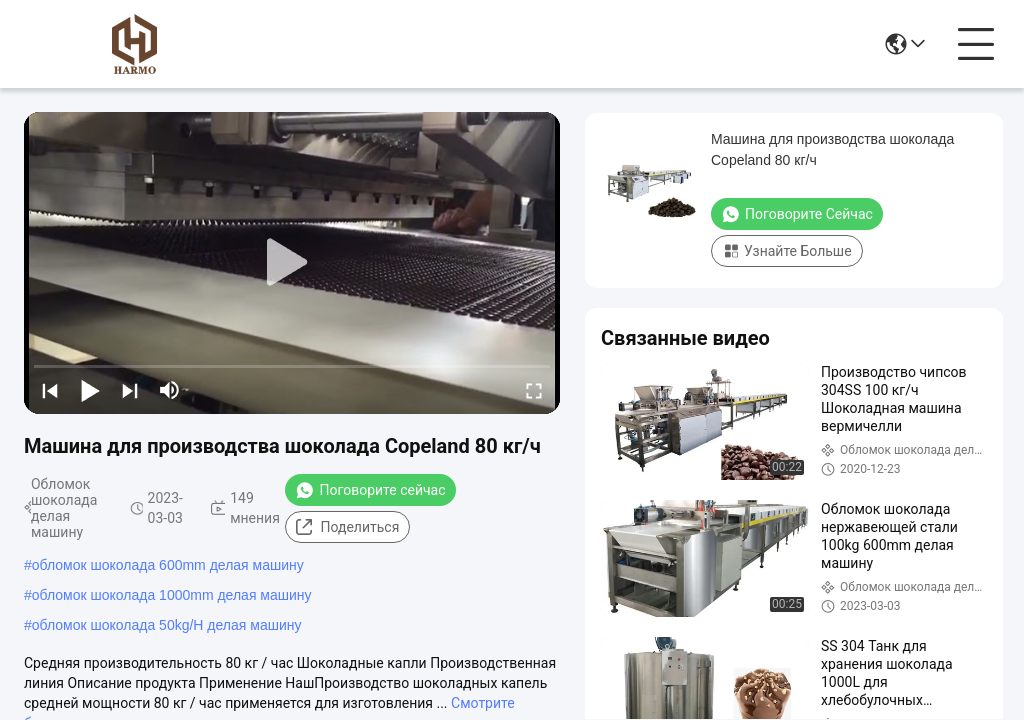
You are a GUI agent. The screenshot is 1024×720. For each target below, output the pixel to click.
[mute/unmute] (170, 390)
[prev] (50, 390)
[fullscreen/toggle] (534, 390)
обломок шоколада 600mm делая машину (168, 565)
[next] (130, 390)
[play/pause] (90, 390)
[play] (292, 263)
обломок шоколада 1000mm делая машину (172, 595)
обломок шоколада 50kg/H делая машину (167, 625)
